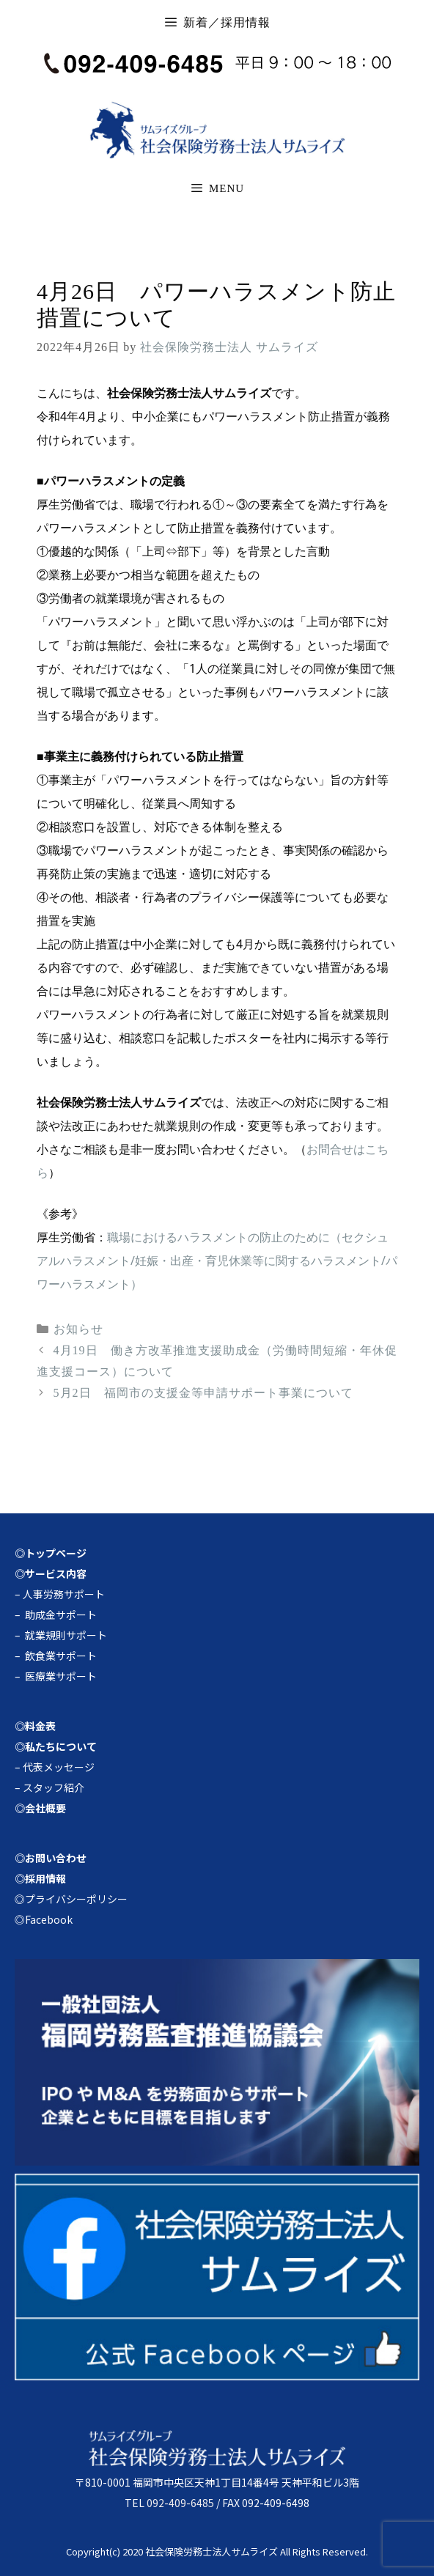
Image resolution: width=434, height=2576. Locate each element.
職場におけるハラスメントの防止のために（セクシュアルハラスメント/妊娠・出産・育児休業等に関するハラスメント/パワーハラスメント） (217, 1260)
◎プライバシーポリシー (71, 1899)
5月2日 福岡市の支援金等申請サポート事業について (203, 1393)
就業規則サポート (66, 1635)
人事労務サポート (64, 1594)
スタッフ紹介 (53, 1787)
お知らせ (78, 1329)
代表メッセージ (59, 1767)
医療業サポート (61, 1676)
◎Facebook (44, 1919)
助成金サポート (61, 1614)
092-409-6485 (180, 2502)
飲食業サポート (61, 1655)
